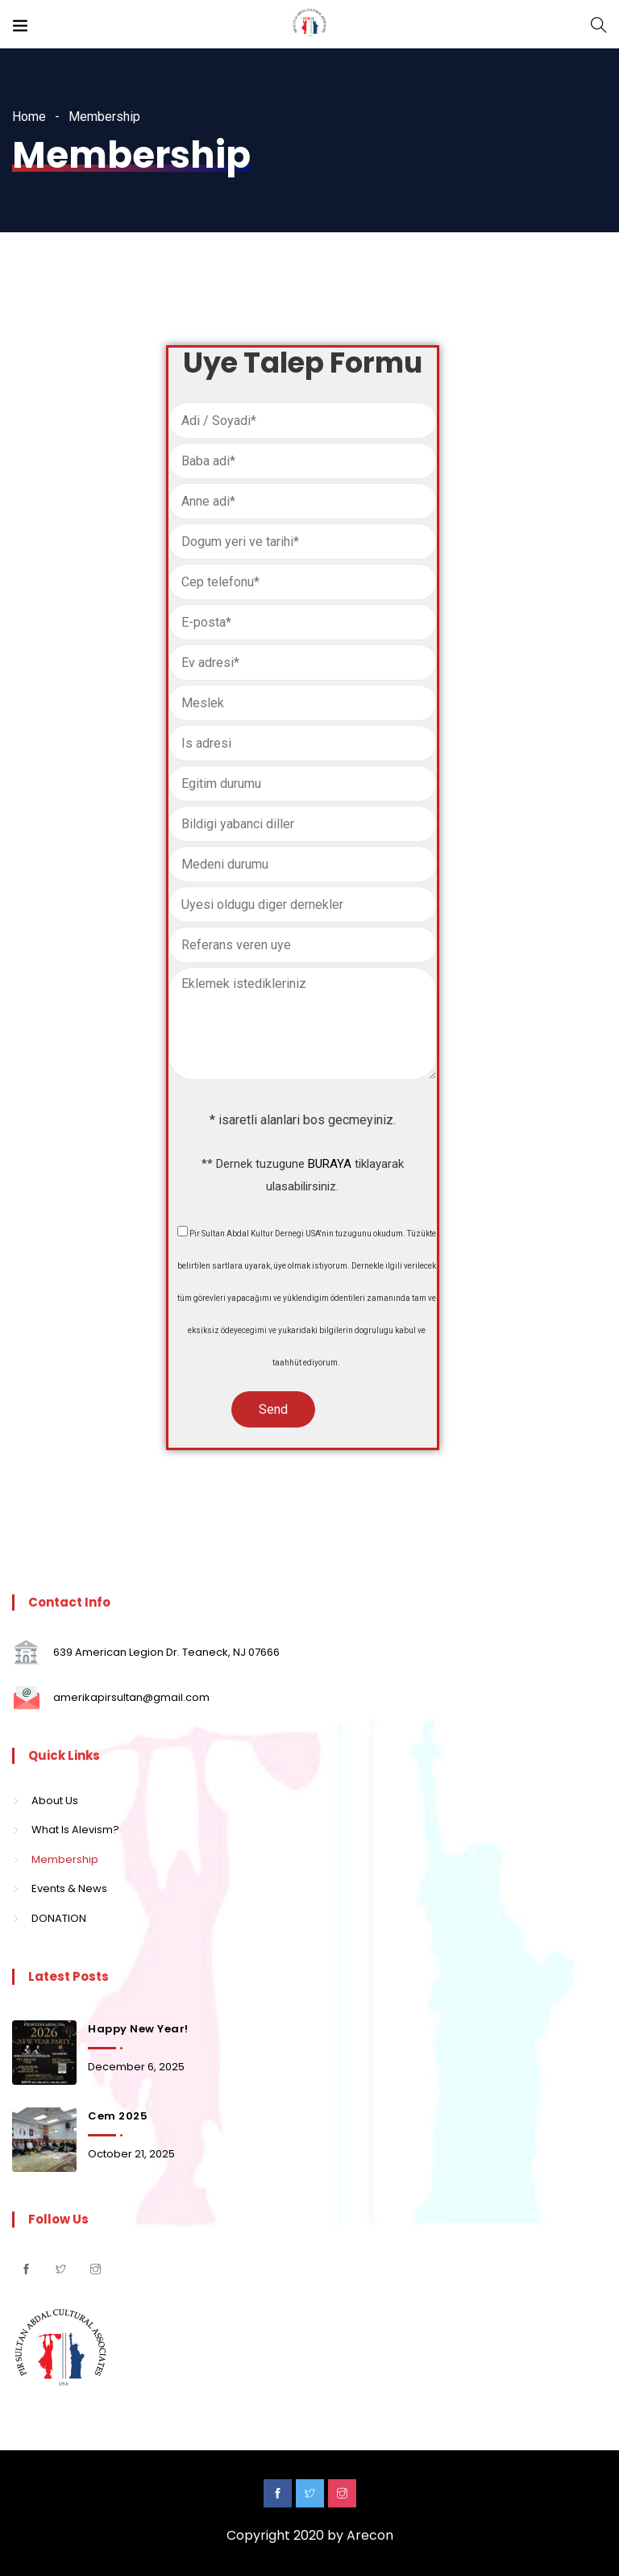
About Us (54, 1800)
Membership (64, 1859)
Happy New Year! (138, 2028)
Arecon (370, 2535)
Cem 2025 (117, 2116)
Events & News (69, 1888)
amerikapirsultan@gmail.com (131, 1697)
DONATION (58, 1918)
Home (29, 116)
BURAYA (329, 1164)
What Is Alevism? (75, 1829)
